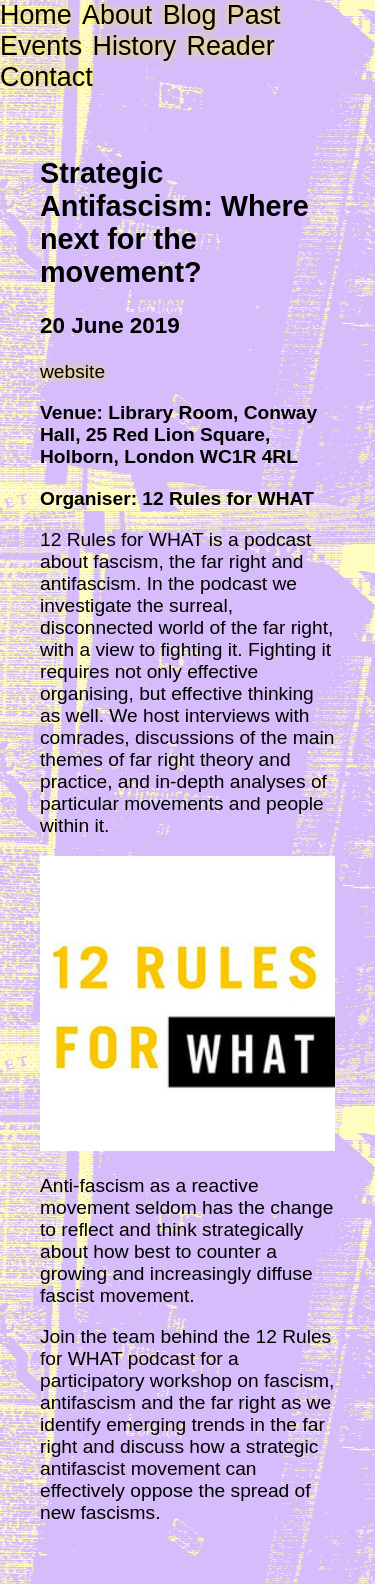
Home (36, 15)
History (135, 46)
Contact (46, 77)
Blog (190, 15)
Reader (230, 46)
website (72, 371)
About (117, 15)
